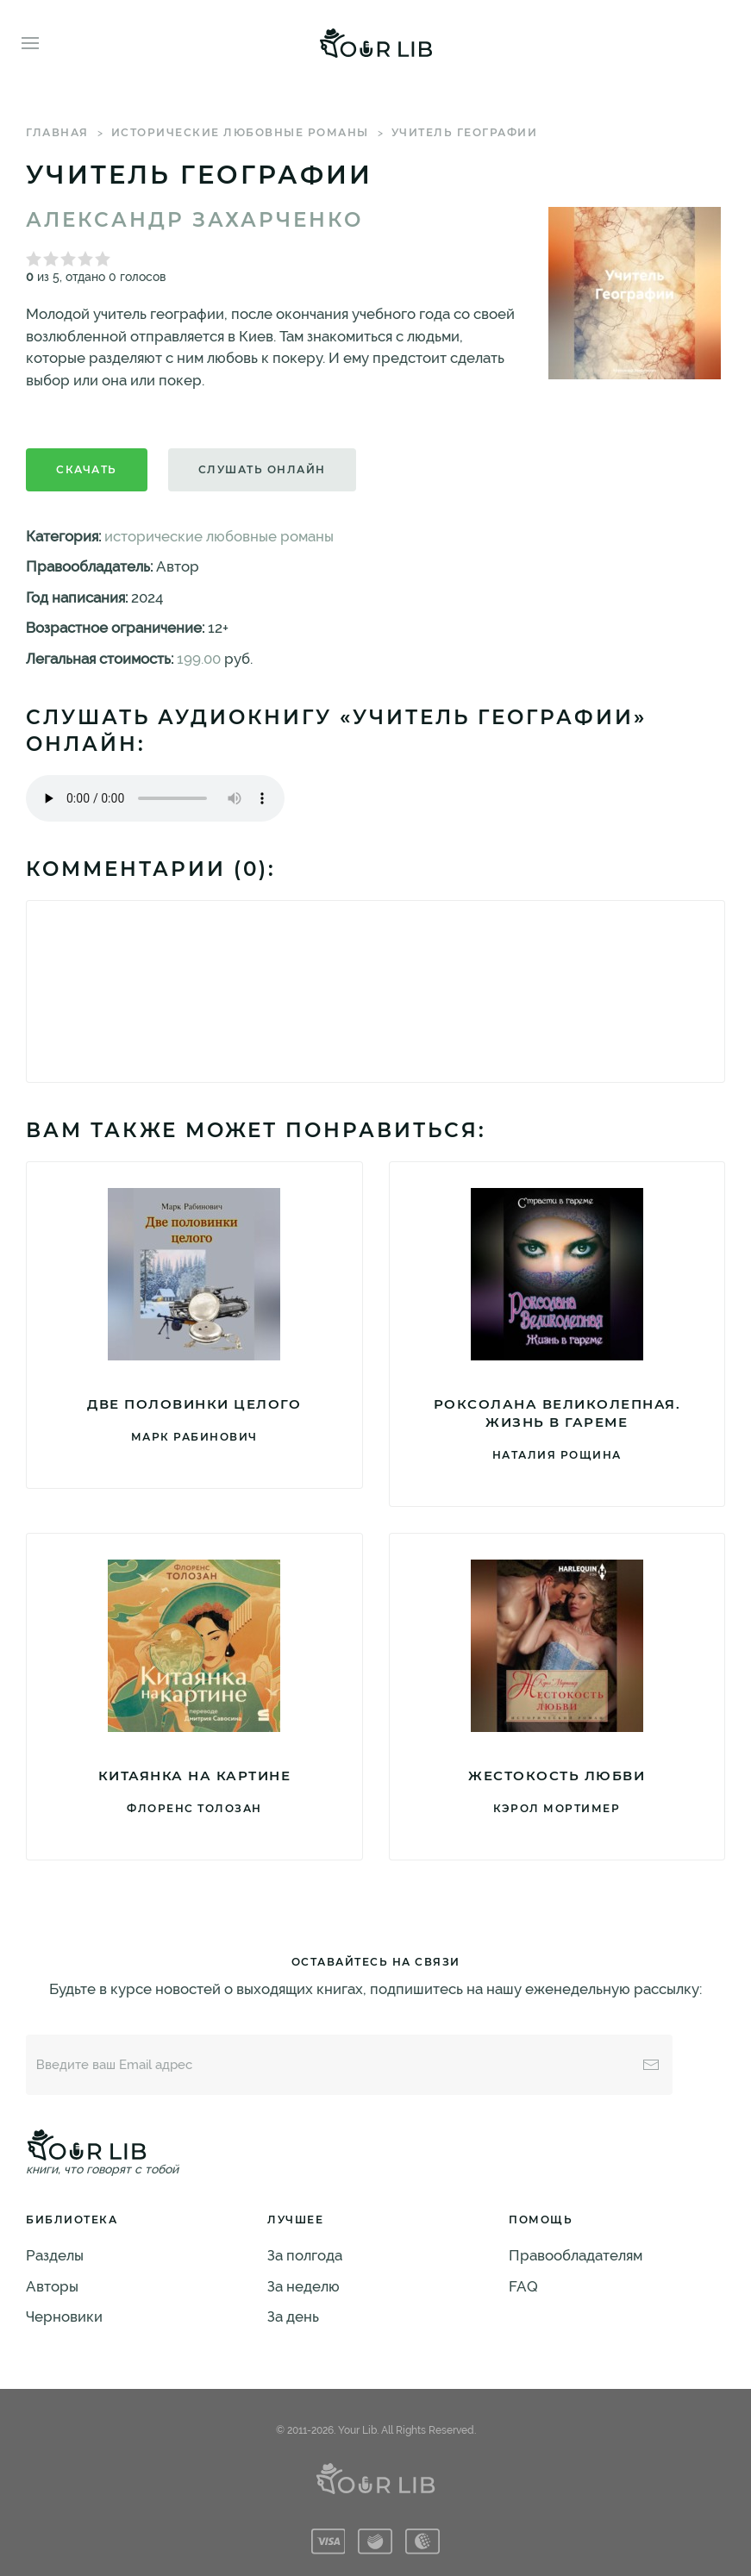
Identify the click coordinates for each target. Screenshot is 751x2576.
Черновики (64, 2316)
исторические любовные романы (240, 132)
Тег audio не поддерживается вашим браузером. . (155, 798)
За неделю (303, 2286)
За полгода (304, 2255)
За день (293, 2316)
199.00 (199, 658)
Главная (57, 132)
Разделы (55, 2255)
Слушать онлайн (262, 469)
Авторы (52, 2286)
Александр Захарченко (194, 220)
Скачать (86, 469)
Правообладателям (575, 2255)
